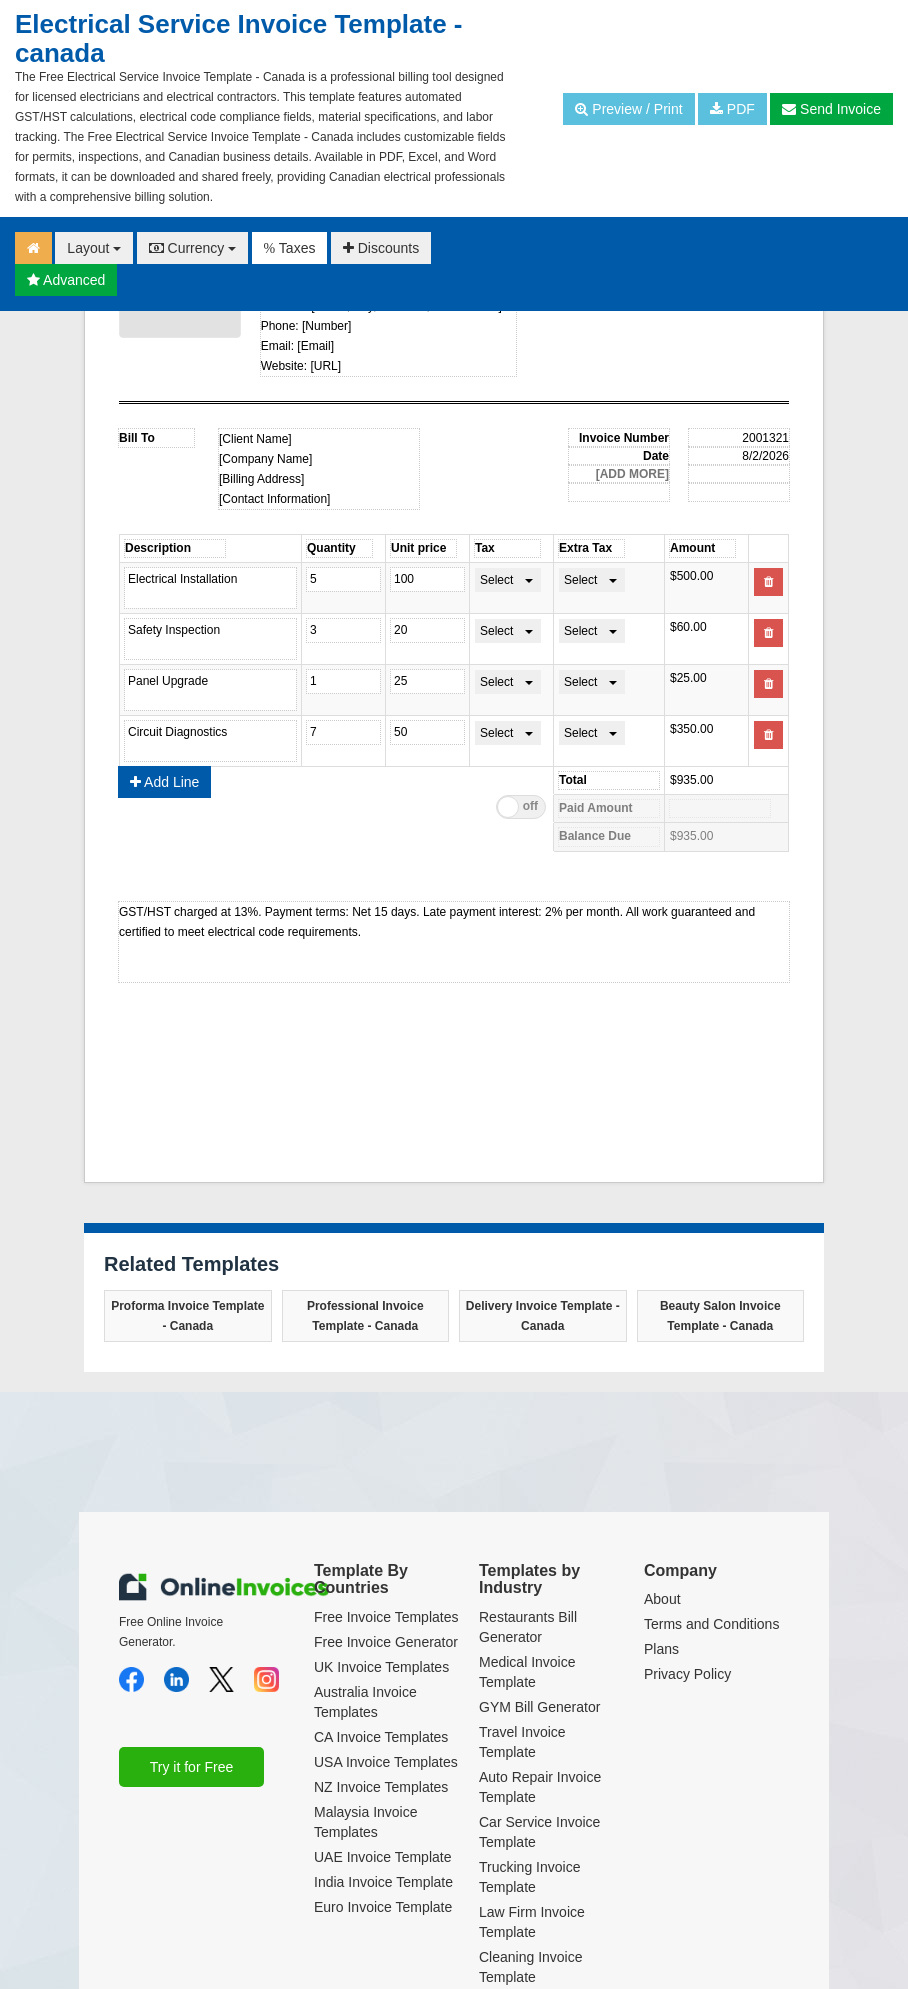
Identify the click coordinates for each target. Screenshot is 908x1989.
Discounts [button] (381, 248)
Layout (94, 248)
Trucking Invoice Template (529, 1877)
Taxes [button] (290, 248)
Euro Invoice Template (383, 1907)
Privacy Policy (687, 1674)
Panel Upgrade (210, 690)
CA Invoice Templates (381, 1737)
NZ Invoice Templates (381, 1787)
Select (496, 580)
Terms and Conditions (711, 1624)
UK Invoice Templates (381, 1667)
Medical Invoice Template (527, 1672)
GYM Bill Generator (539, 1707)
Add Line (164, 782)
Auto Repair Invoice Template (540, 1787)
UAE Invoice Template (382, 1857)
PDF (732, 109)
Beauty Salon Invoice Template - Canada (720, 1316)
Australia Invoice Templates (365, 1702)
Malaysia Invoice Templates (366, 1822)
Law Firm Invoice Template (532, 1922)
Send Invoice (831, 109)
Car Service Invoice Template (539, 1832)
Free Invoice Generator (386, 1642)
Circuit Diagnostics (210, 741)
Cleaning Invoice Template (531, 1967)
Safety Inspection (210, 639)
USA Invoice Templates (386, 1762)
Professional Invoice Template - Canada (365, 1316)
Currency (193, 248)
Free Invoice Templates (386, 1617)
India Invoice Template (383, 1882)
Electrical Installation (210, 588)
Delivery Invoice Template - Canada (543, 1316)
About (662, 1599)
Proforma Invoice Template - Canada (187, 1316)
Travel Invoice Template (522, 1742)
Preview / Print (628, 109)
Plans (661, 1649)
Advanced (66, 280)
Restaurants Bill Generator (528, 1627)
